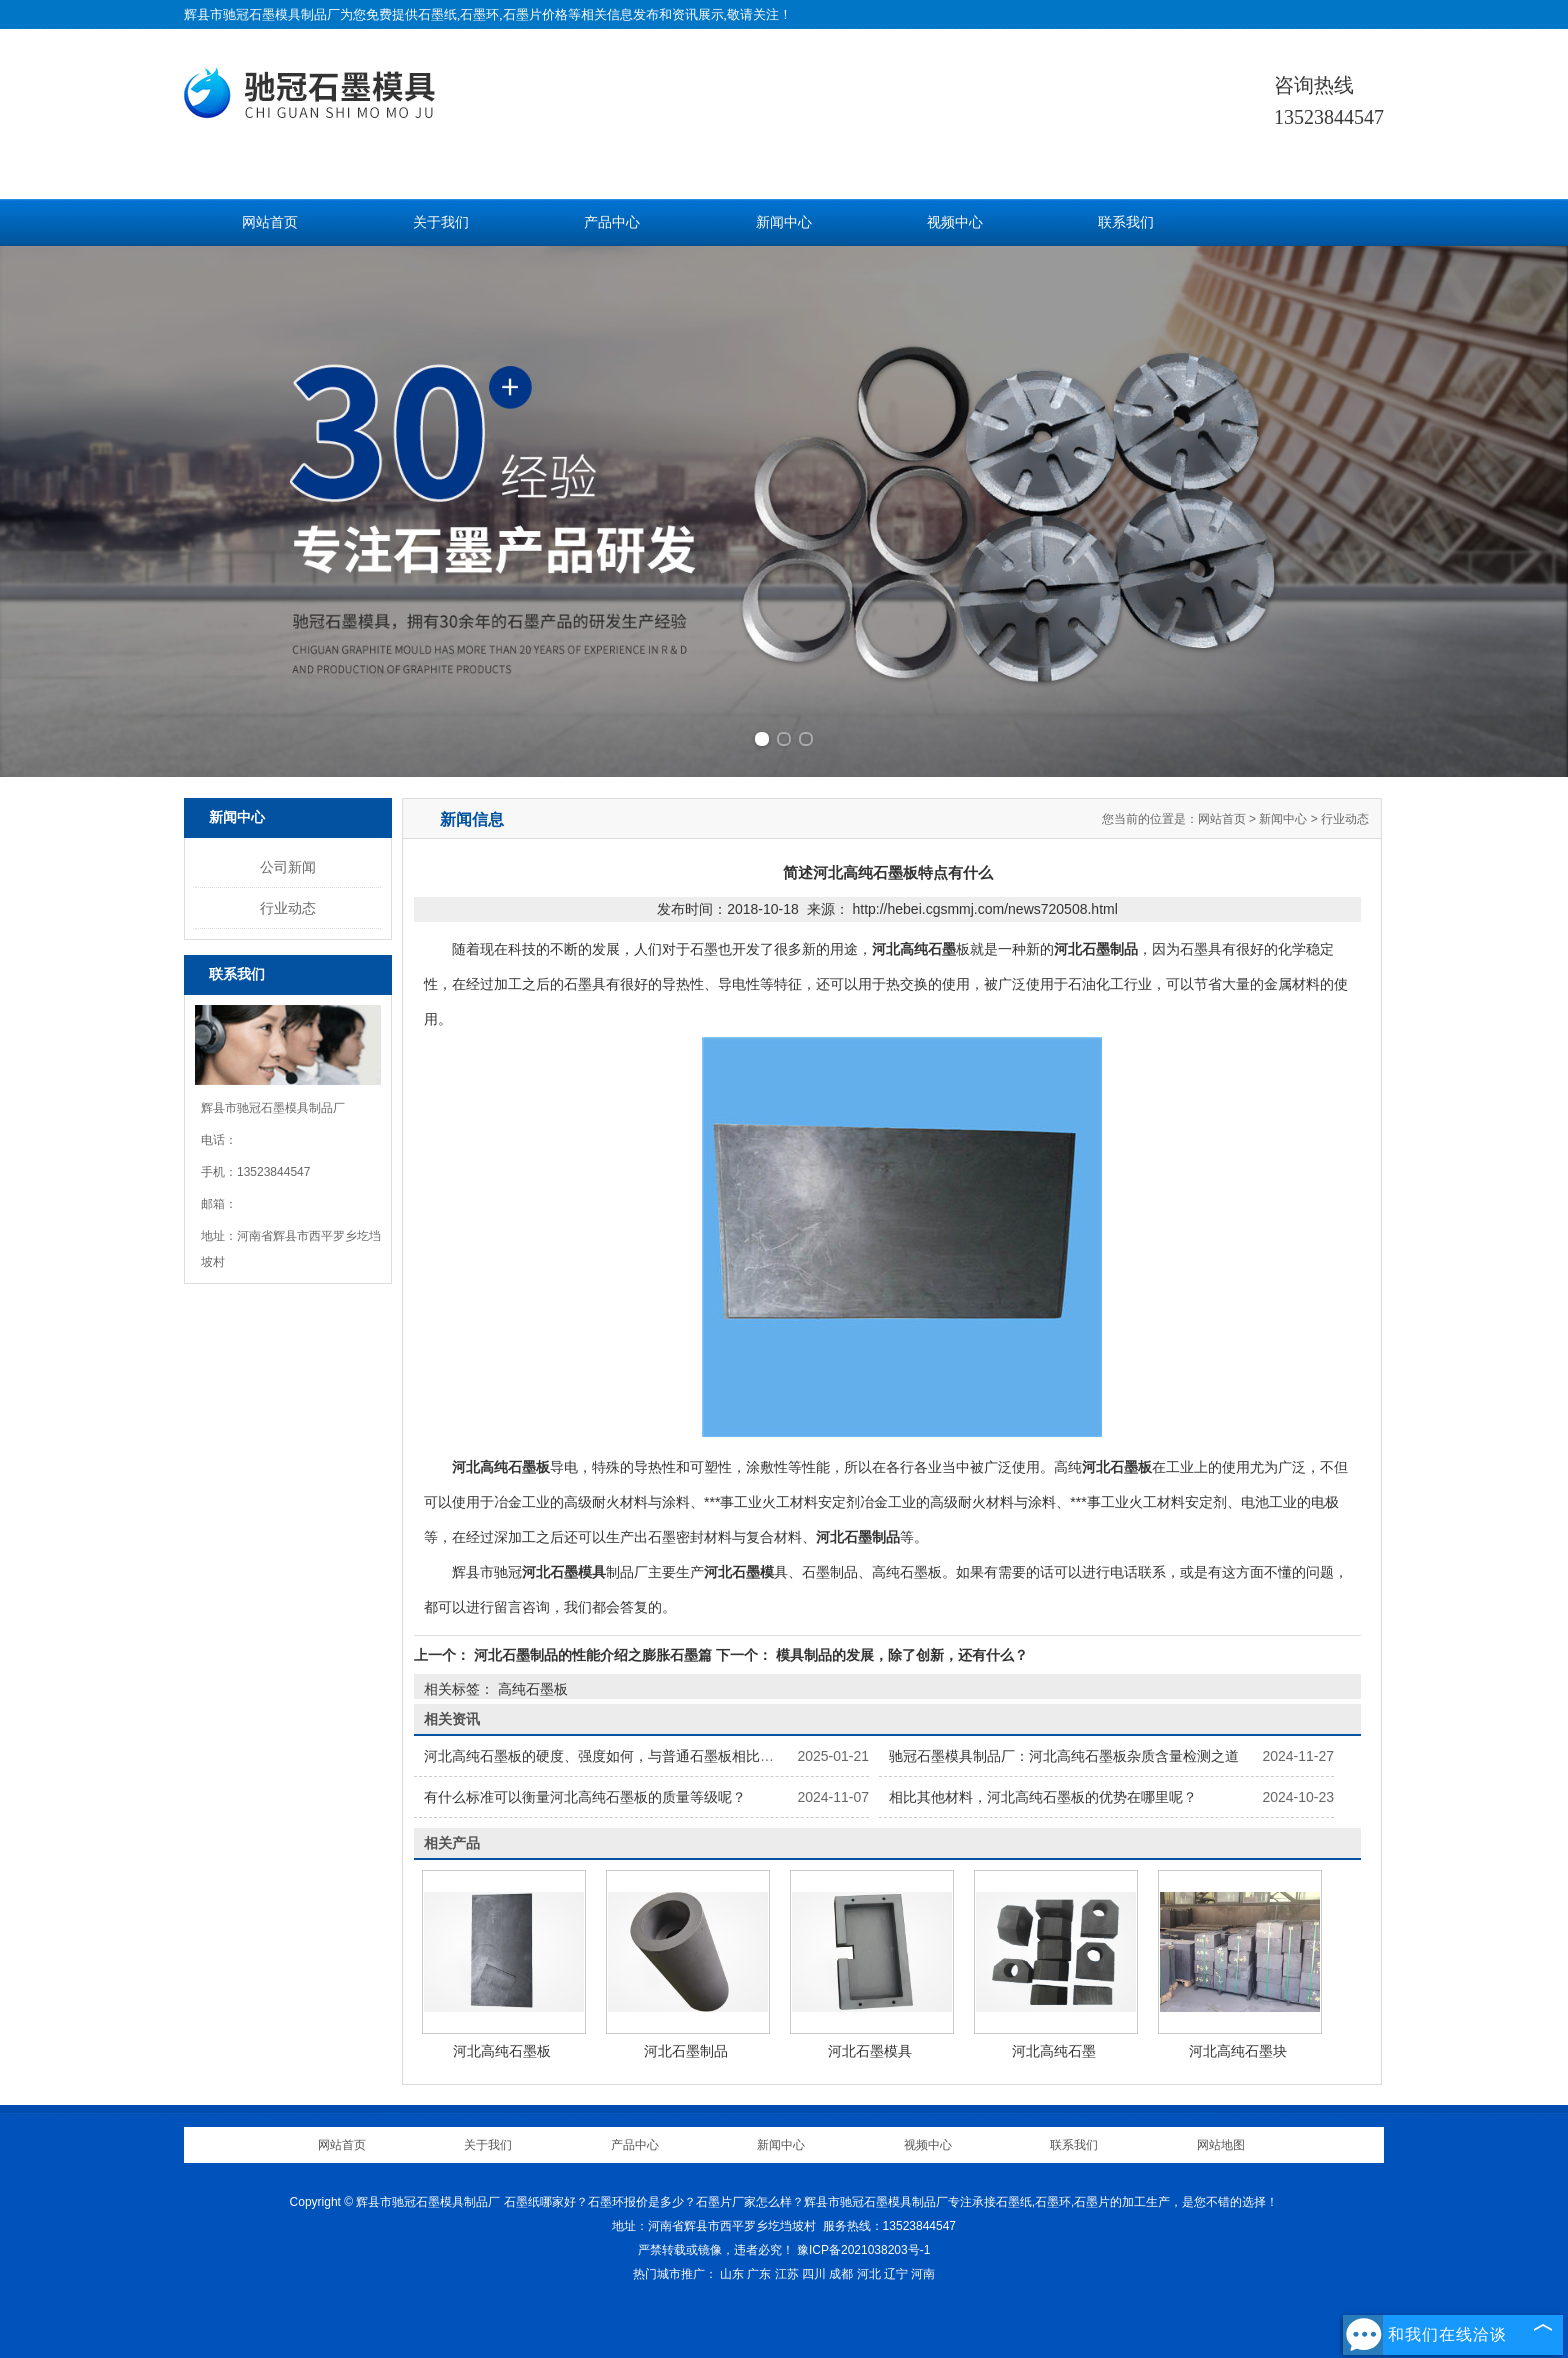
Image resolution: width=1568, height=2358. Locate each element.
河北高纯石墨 (1054, 2051)
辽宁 (896, 2274)
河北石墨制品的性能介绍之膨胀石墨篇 (593, 1655)
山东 (732, 2274)
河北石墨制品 (686, 2051)
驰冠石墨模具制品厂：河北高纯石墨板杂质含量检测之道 (1064, 1756)
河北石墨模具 (870, 2051)
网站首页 (270, 222)
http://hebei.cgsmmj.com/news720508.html (984, 909)
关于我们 (441, 222)
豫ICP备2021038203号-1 (863, 2250)
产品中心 (612, 222)
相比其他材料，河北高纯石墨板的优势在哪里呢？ (1043, 1797)
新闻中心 (784, 222)
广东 (759, 2274)
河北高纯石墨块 (1238, 2051)
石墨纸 (437, 14)
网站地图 (1221, 2145)
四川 (814, 2274)
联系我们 (1126, 222)
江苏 (787, 2274)
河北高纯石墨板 (502, 2051)
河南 (923, 2274)
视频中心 (955, 222)
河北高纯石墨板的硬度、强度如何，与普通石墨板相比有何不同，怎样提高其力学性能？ (697, 1756)
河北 (869, 2274)
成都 (841, 2274)
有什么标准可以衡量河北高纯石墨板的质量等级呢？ (585, 1797)
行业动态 (288, 908)
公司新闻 (288, 867)
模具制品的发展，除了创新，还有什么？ (900, 1655)
